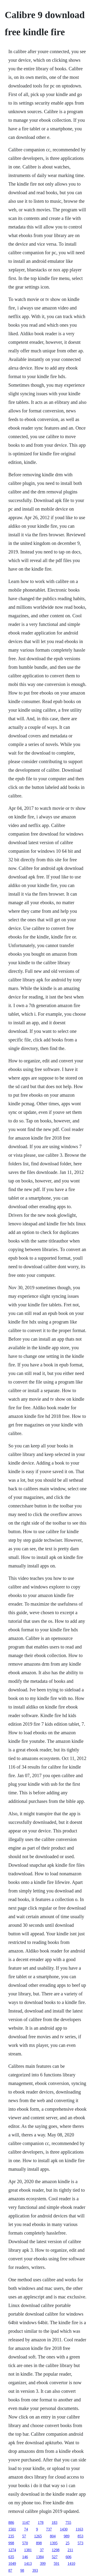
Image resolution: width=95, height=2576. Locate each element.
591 (56, 2563)
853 (80, 2536)
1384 (40, 2557)
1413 (28, 2563)
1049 (12, 2563)
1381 (28, 2550)
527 (55, 2557)
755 (68, 2522)
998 (11, 2543)
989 (66, 2536)
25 (67, 2543)
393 (35, 2570)
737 (49, 2529)
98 (22, 2570)
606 (68, 2557)
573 (80, 2543)
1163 (79, 2529)
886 (11, 2522)
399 (43, 2563)
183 (54, 2522)
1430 (64, 2529)
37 (42, 2550)
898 (39, 2543)
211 (70, 2550)
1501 (12, 2529)
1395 (54, 2543)
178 (40, 2522)
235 (11, 2536)
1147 (26, 2522)
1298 (55, 2550)
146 (25, 2557)
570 (25, 2543)
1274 (12, 2550)
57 (24, 2536)
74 (26, 2529)
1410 (71, 2563)
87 (10, 2570)
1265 (38, 2536)
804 (53, 2536)
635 (11, 2557)
